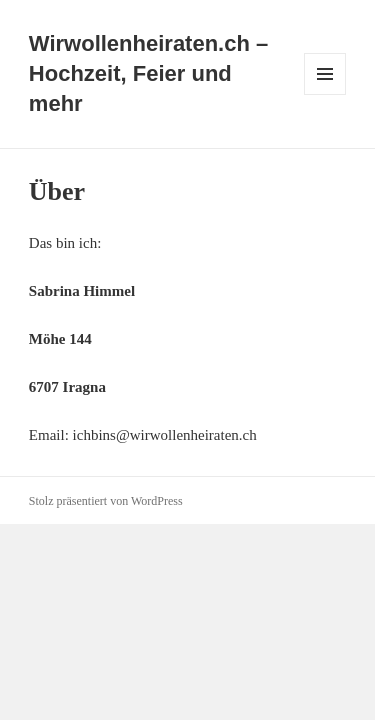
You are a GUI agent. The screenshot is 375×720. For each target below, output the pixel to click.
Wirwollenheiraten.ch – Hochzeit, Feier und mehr (148, 73)
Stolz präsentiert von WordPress (106, 501)
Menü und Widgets (325, 94)
